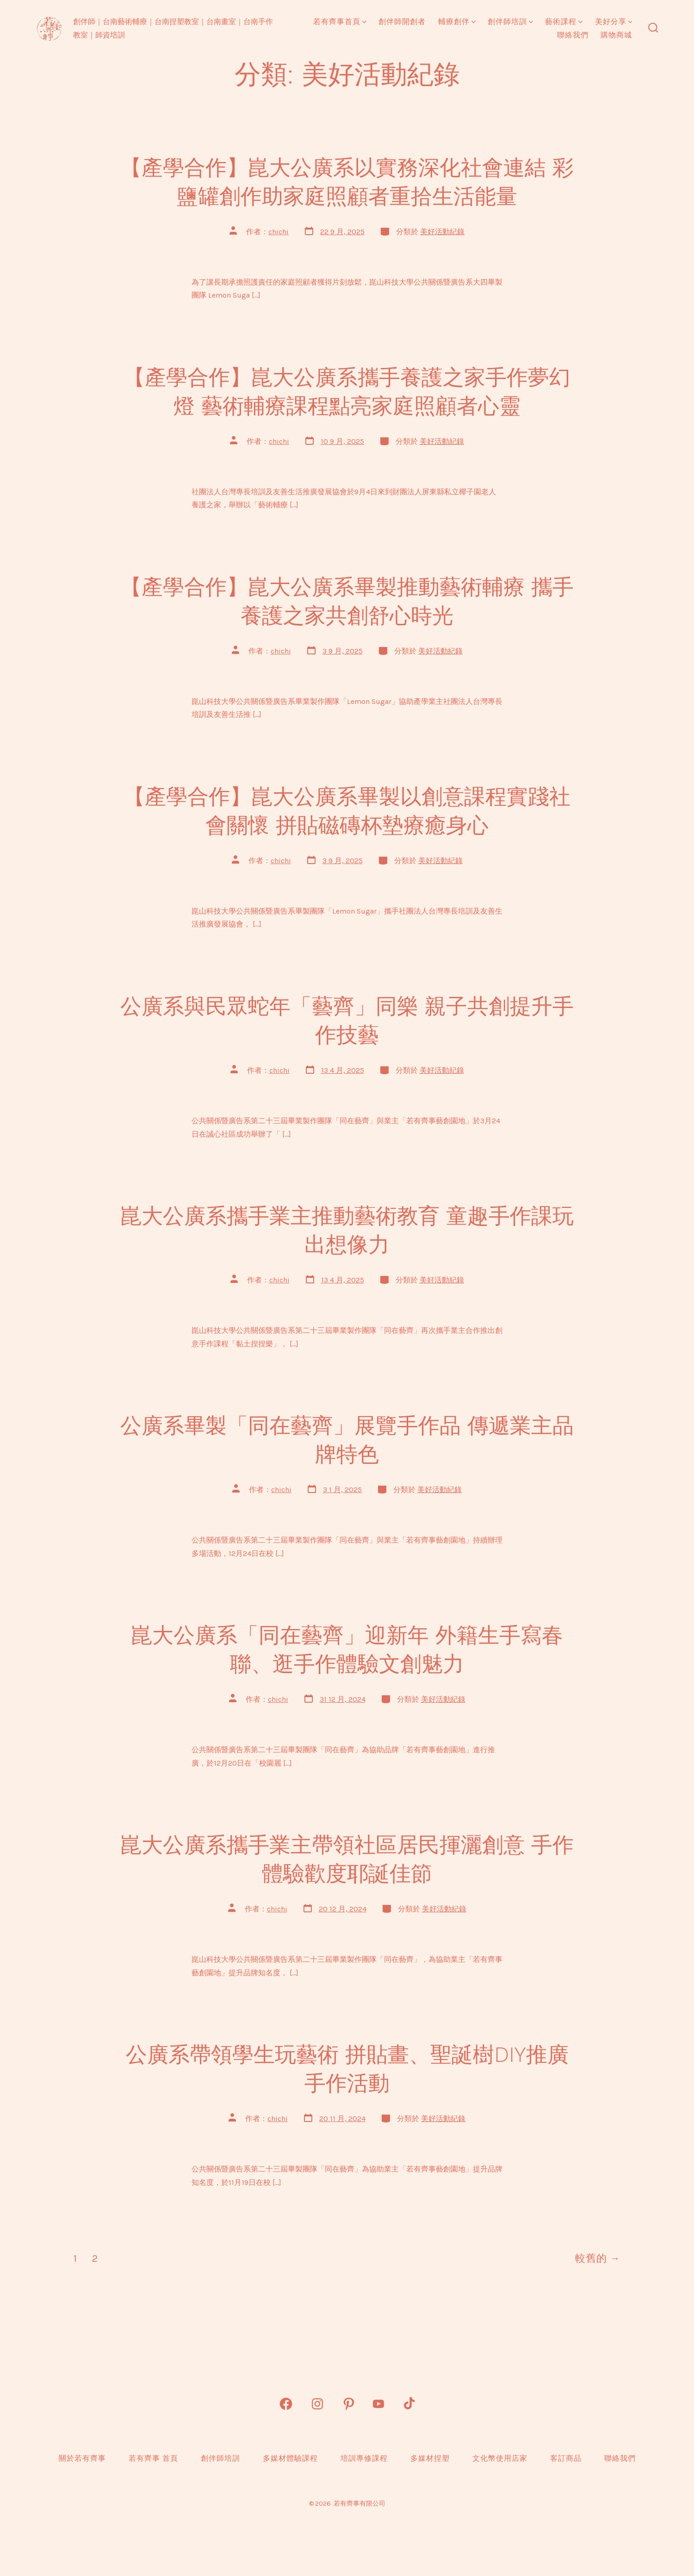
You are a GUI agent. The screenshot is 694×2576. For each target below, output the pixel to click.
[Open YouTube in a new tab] (378, 2404)
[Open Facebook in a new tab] (286, 2404)
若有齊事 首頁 (153, 2458)
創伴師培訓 (510, 21)
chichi (278, 231)
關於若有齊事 (82, 2458)
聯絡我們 (573, 35)
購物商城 (616, 35)
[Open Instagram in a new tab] (317, 2404)
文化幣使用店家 (499, 2458)
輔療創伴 (457, 21)
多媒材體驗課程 (290, 2458)
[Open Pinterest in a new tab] (349, 2404)
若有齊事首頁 (339, 21)
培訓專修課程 (364, 2458)
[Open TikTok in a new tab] (408, 2404)
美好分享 (613, 21)
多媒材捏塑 (430, 2458)
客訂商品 (566, 2458)
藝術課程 (563, 21)
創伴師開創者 (402, 21)
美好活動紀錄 (442, 231)
